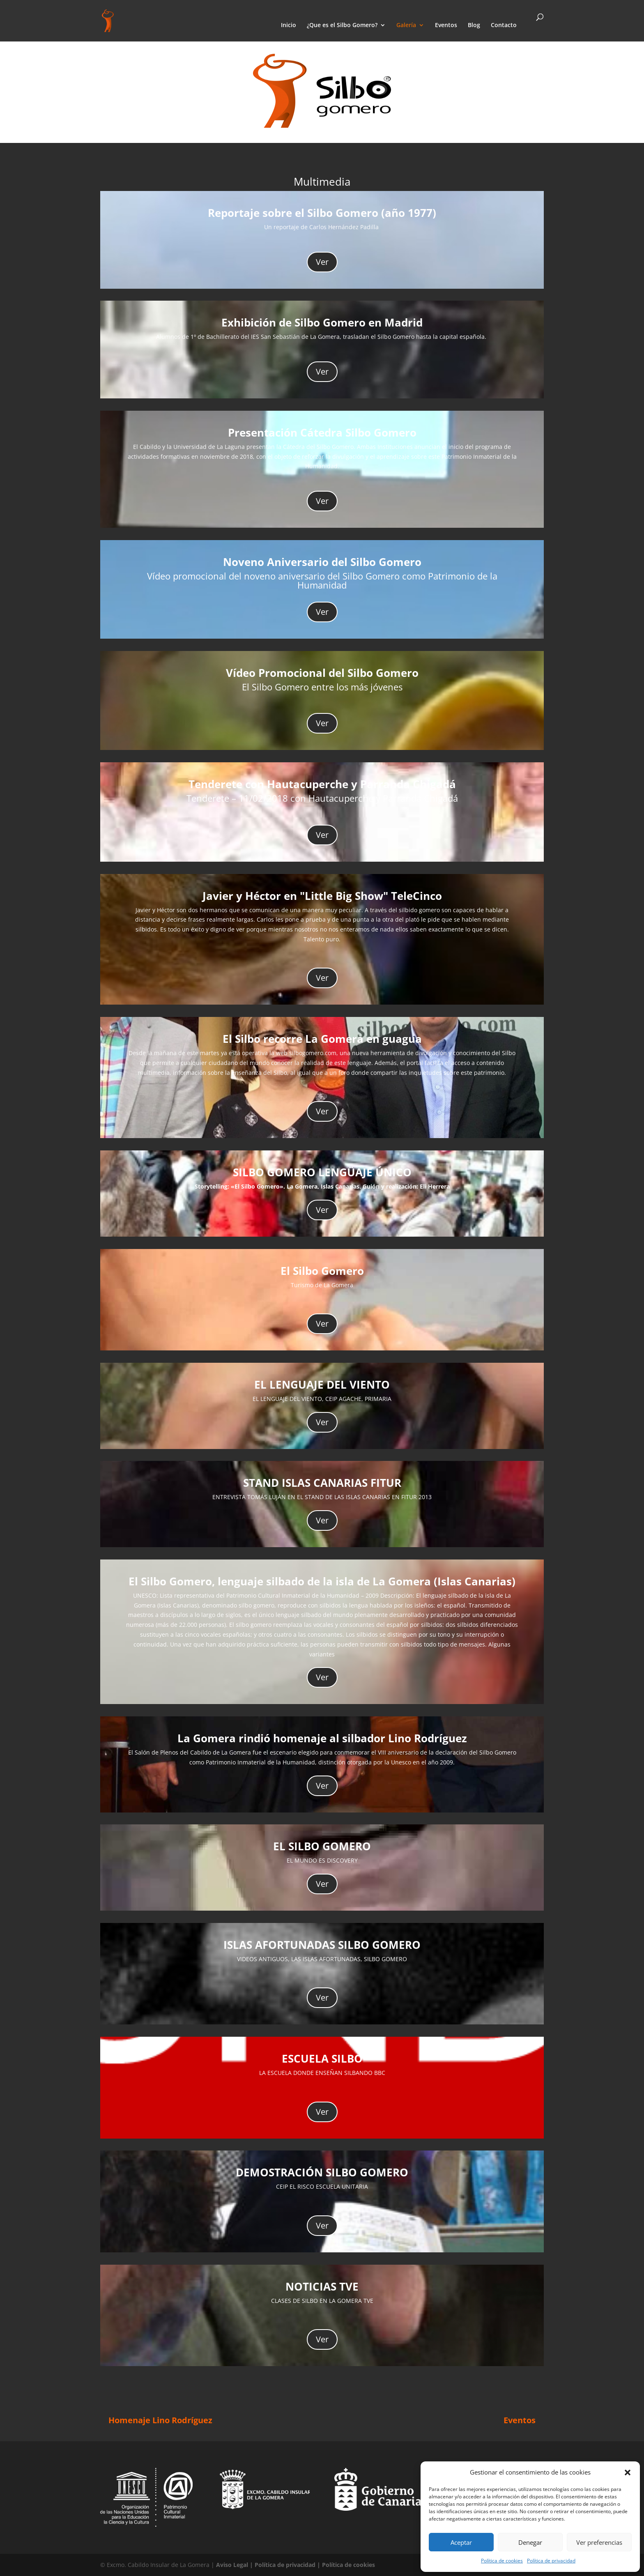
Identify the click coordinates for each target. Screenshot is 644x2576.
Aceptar (461, 2542)
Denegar (530, 2542)
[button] (627, 2472)
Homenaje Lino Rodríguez (160, 2420)
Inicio (288, 25)
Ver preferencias (599, 2542)
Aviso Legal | (235, 2565)
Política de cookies (502, 2560)
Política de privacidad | (288, 2565)
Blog (474, 25)
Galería (406, 25)
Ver (322, 261)
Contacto (504, 25)
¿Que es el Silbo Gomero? (342, 25)
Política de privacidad (551, 2560)
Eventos (446, 25)
